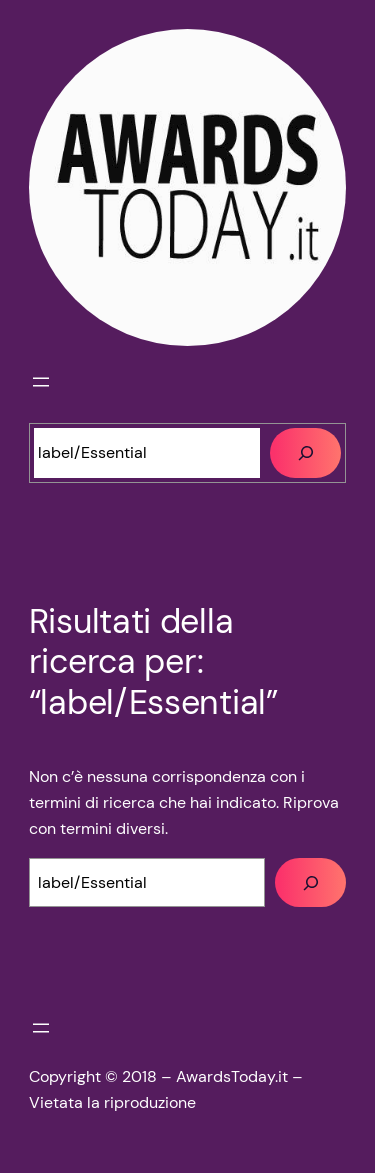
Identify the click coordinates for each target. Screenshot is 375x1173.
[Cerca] (305, 453)
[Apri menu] (41, 382)
